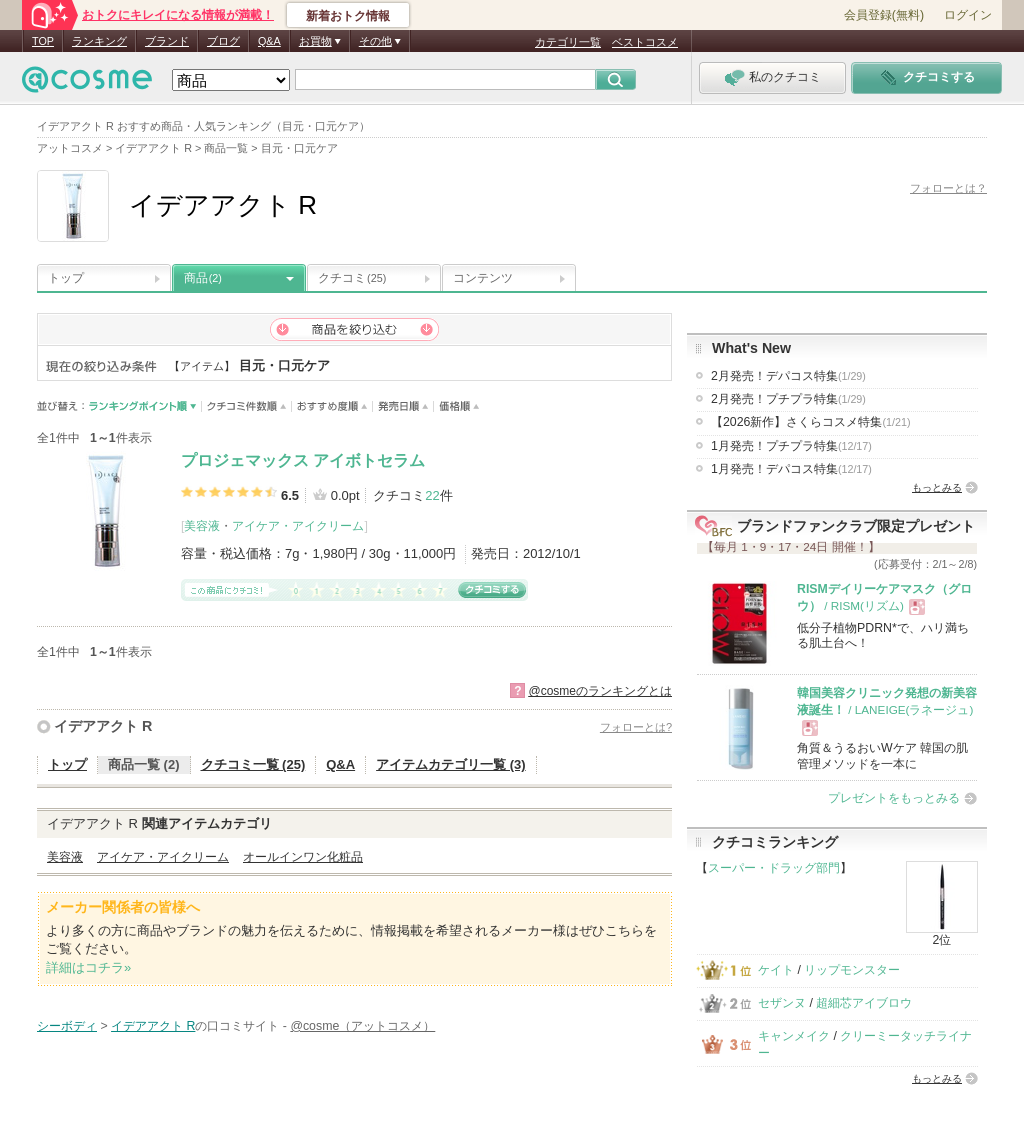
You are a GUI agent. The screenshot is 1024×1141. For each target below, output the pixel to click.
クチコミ (352, 278)
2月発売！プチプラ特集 (788, 399)
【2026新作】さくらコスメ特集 (811, 422)
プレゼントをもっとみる (894, 798)
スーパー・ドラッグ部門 (774, 868)
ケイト (776, 970)
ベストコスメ (645, 42)
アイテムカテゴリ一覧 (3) (451, 764)
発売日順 (403, 406)
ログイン (968, 15)
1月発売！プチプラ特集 (791, 446)
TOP (43, 41)
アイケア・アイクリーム (298, 526)
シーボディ (67, 1026)
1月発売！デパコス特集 (791, 469)
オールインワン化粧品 (303, 857)
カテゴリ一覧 (568, 42)
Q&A (269, 41)
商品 (203, 278)
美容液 (202, 526)
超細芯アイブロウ (864, 1003)
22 (432, 495)
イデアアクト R (103, 726)
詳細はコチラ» (88, 967)
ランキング (99, 41)
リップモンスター (852, 970)
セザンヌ (782, 1003)
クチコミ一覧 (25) (253, 764)
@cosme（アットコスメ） (362, 1026)
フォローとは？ (948, 188)
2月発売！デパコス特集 (788, 376)
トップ (66, 278)
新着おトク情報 (348, 16)
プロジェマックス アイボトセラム (303, 460)
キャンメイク (794, 1036)
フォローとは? (636, 727)
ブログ (223, 41)
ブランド (167, 41)
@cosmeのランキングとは (600, 691)
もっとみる (937, 487)
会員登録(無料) (884, 15)
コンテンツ (483, 278)
